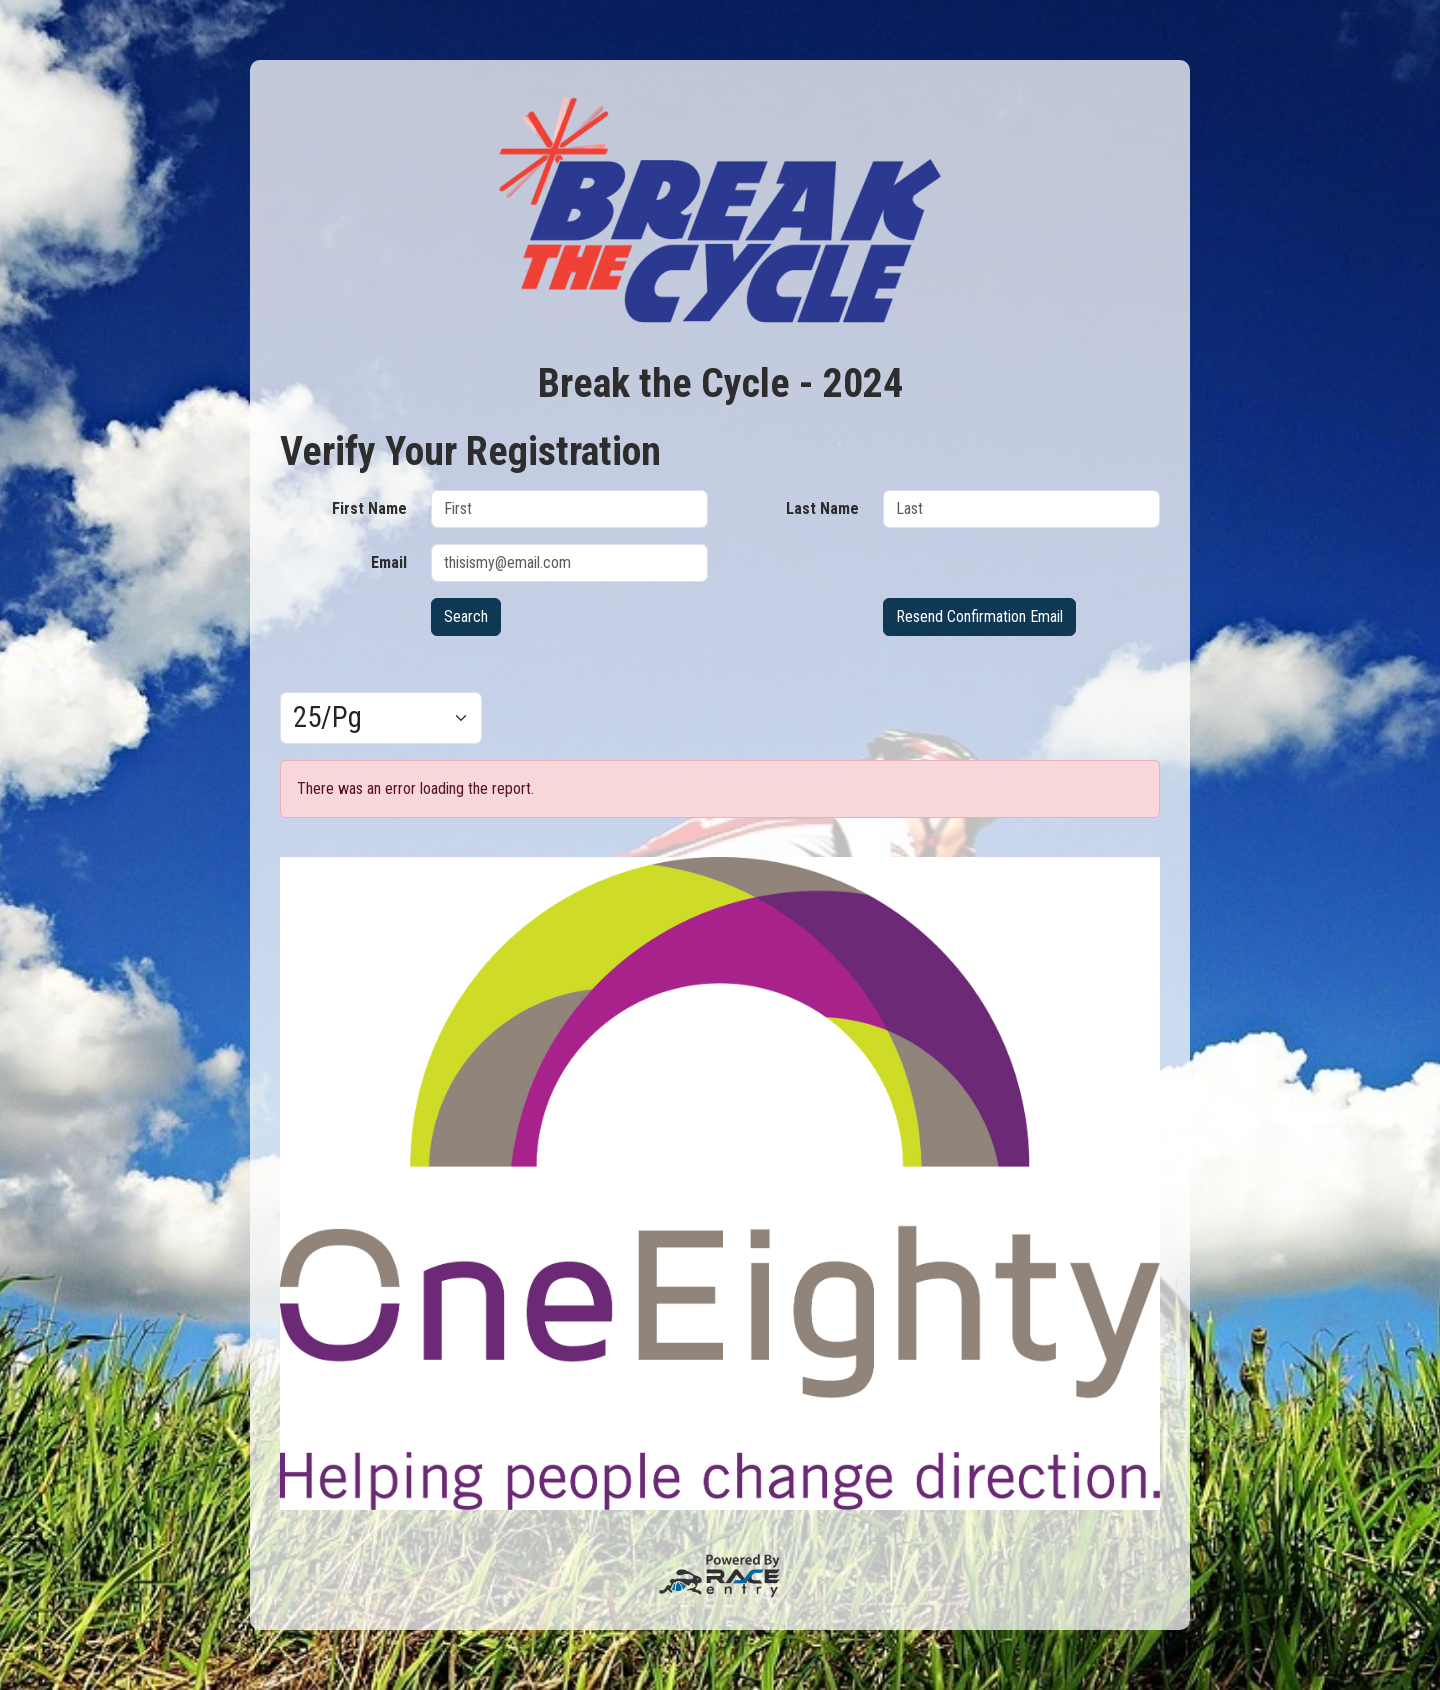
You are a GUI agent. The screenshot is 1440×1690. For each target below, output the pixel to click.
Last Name (822, 508)
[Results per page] (381, 718)
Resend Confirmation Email (979, 616)
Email (389, 562)
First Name (369, 508)
